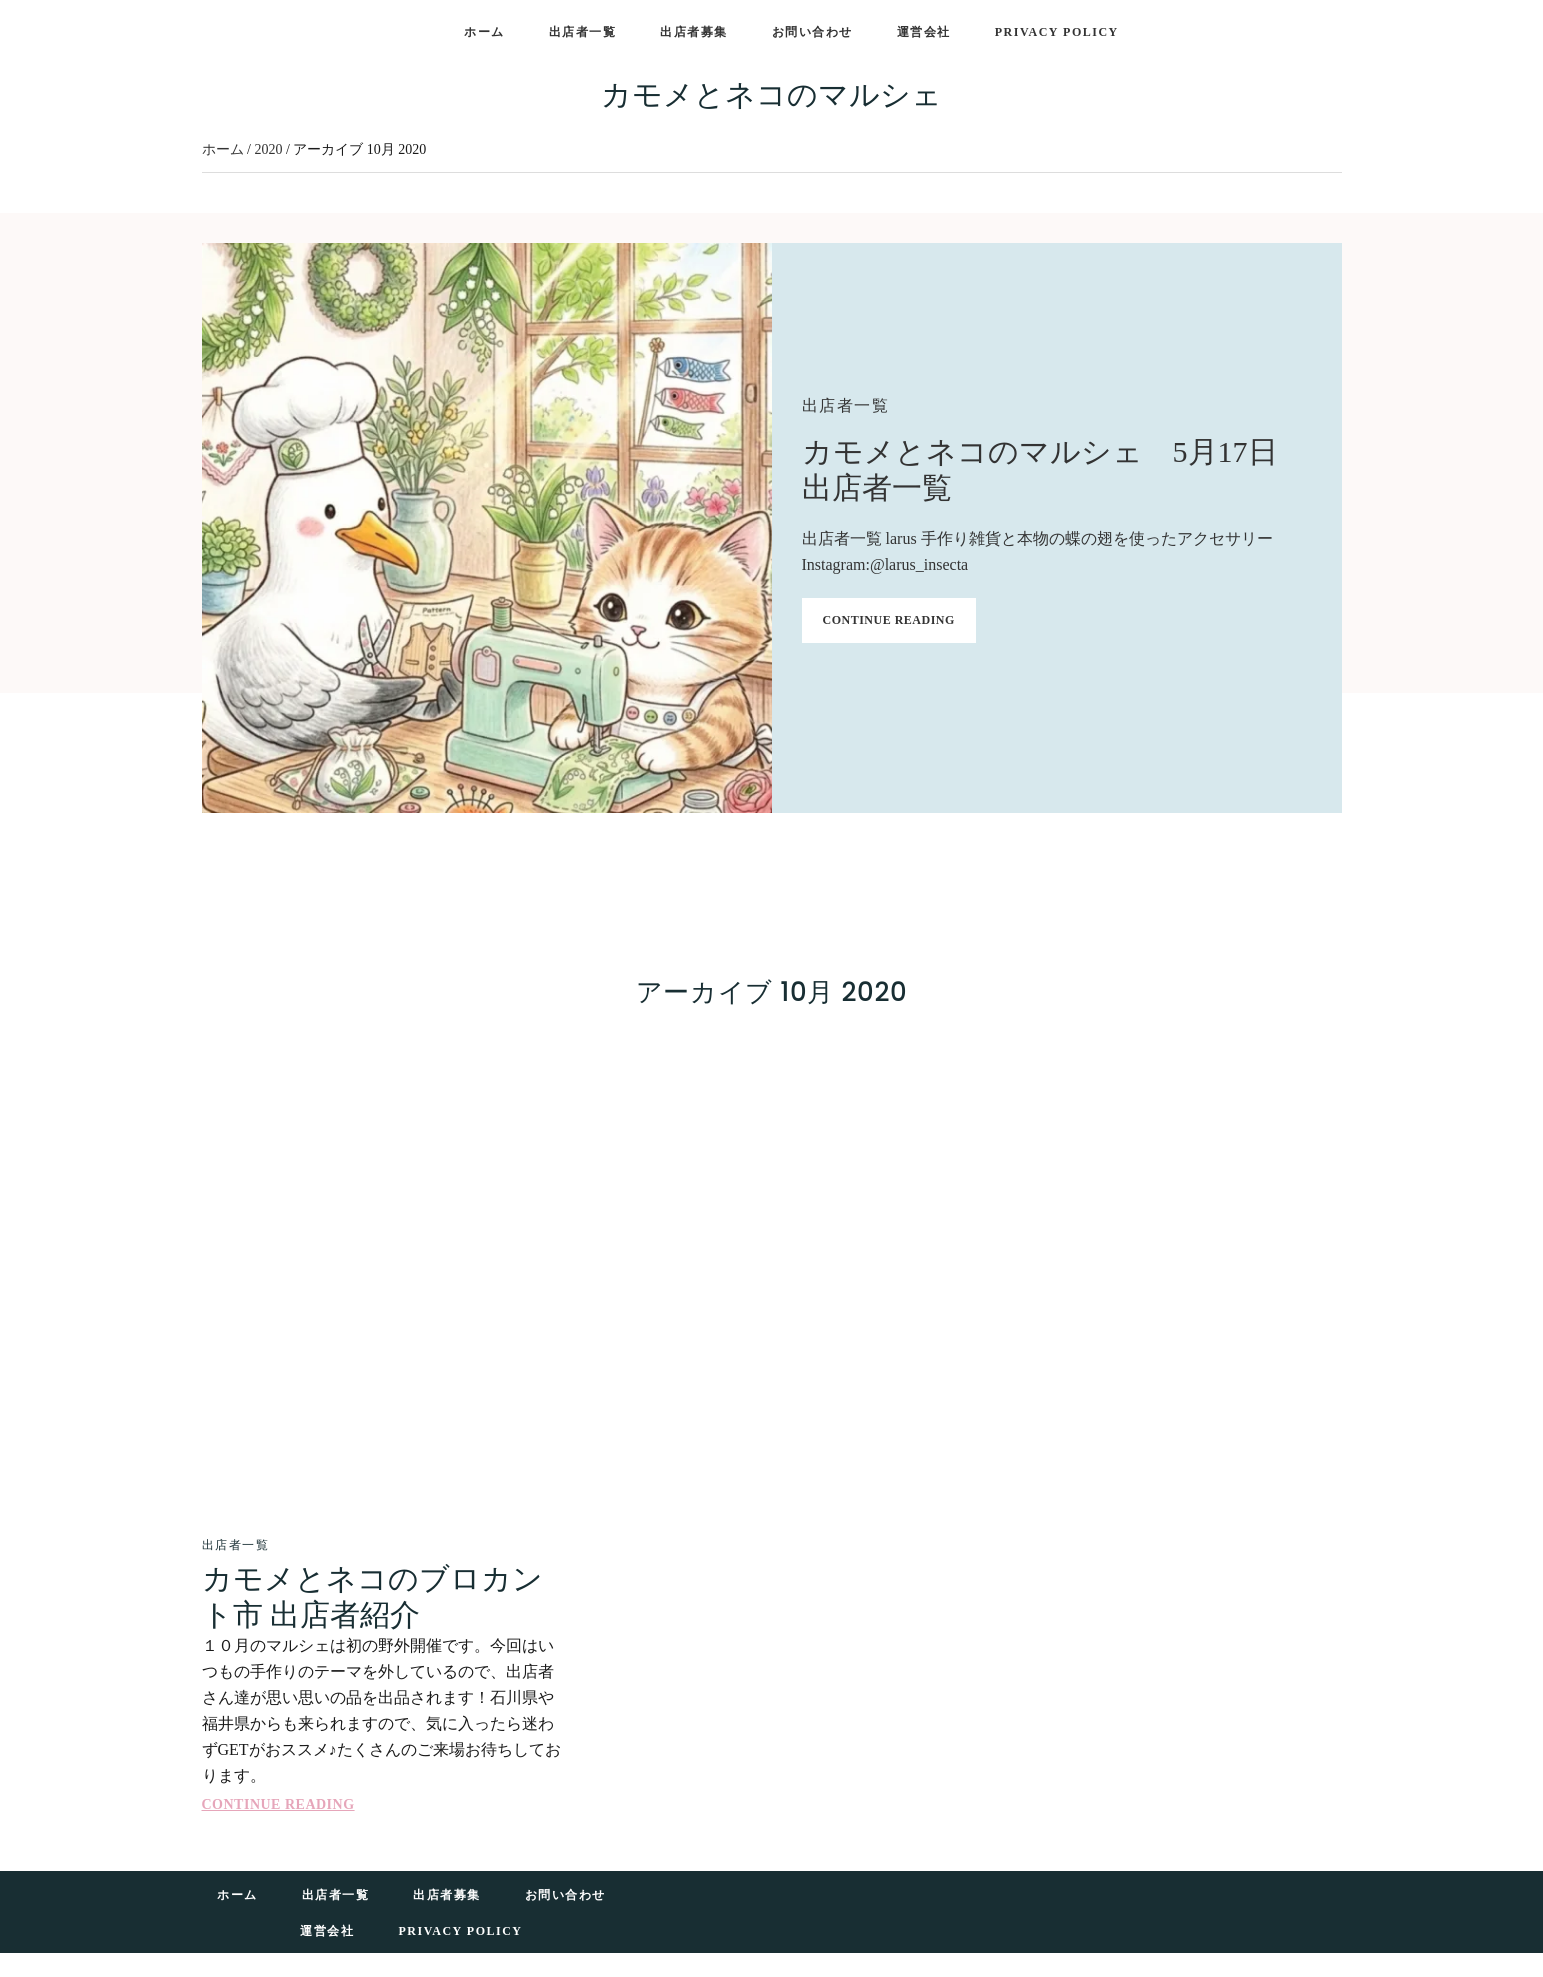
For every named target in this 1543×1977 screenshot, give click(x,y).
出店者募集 (447, 1895)
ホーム (237, 1895)
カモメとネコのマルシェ (771, 94)
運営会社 (327, 1931)
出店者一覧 (846, 405)
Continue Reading (889, 620)
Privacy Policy (460, 1931)
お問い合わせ (565, 1895)
